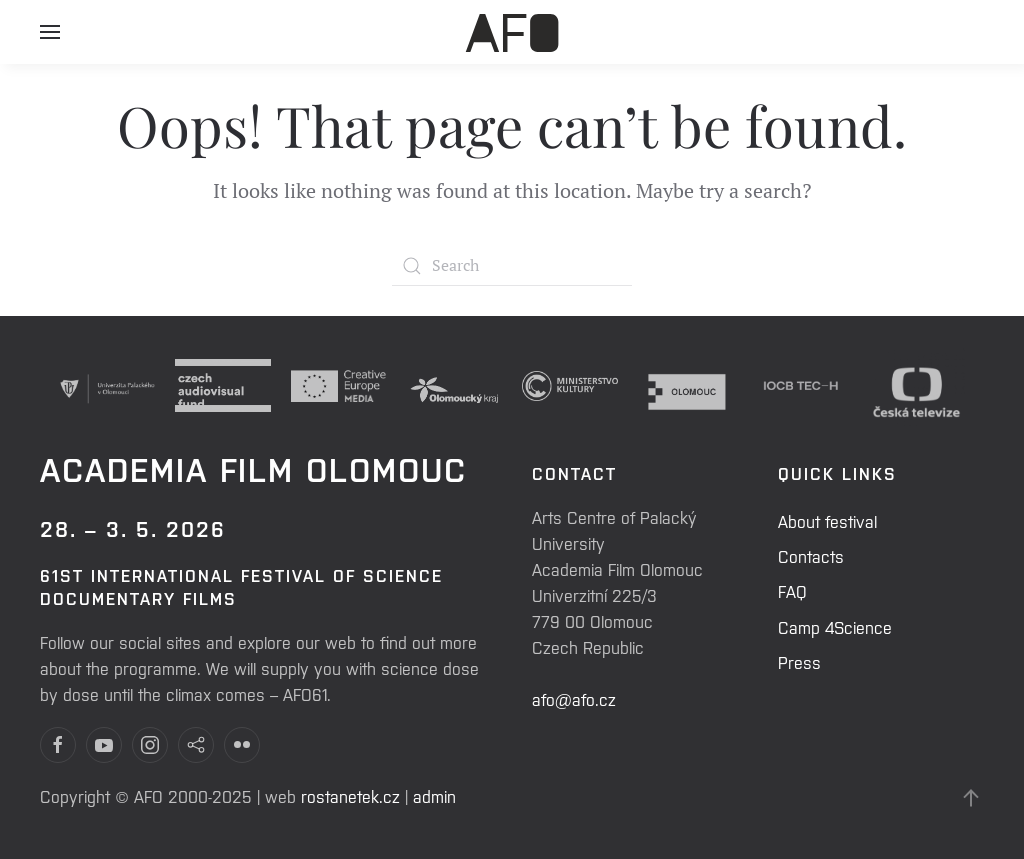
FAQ (792, 591)
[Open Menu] (50, 40)
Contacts (811, 556)
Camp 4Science (835, 627)
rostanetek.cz (350, 796)
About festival (827, 521)
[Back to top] (971, 798)
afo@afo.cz (574, 699)
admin (434, 796)
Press (799, 662)
